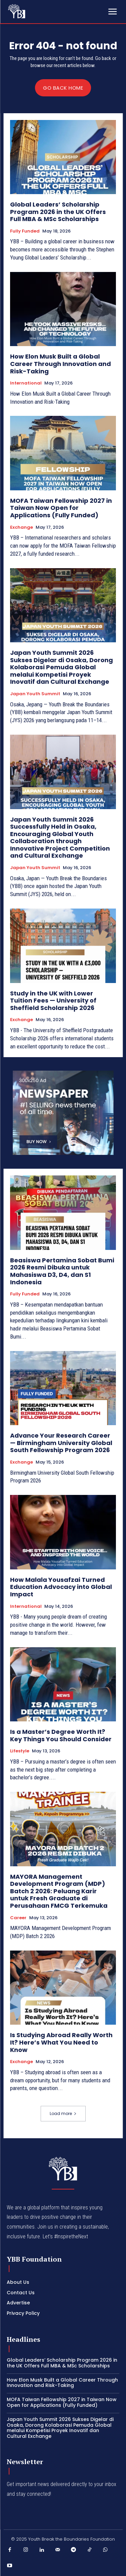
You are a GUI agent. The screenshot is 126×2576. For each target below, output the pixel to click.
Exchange (21, 527)
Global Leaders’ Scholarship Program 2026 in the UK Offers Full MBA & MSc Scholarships (58, 211)
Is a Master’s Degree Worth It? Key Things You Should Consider (61, 1735)
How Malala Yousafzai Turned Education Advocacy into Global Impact (61, 1586)
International (26, 383)
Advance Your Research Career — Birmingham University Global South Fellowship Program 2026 (61, 1442)
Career (18, 1918)
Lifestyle (19, 1751)
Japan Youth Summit (35, 694)
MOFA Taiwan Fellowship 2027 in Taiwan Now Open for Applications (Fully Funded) (61, 507)
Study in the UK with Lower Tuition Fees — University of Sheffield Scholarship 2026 (53, 1000)
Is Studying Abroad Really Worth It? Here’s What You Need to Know (61, 2042)
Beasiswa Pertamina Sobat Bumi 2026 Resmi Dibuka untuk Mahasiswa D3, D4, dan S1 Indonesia (62, 1271)
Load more (63, 2113)
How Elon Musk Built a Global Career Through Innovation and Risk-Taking (60, 363)
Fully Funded (25, 231)
